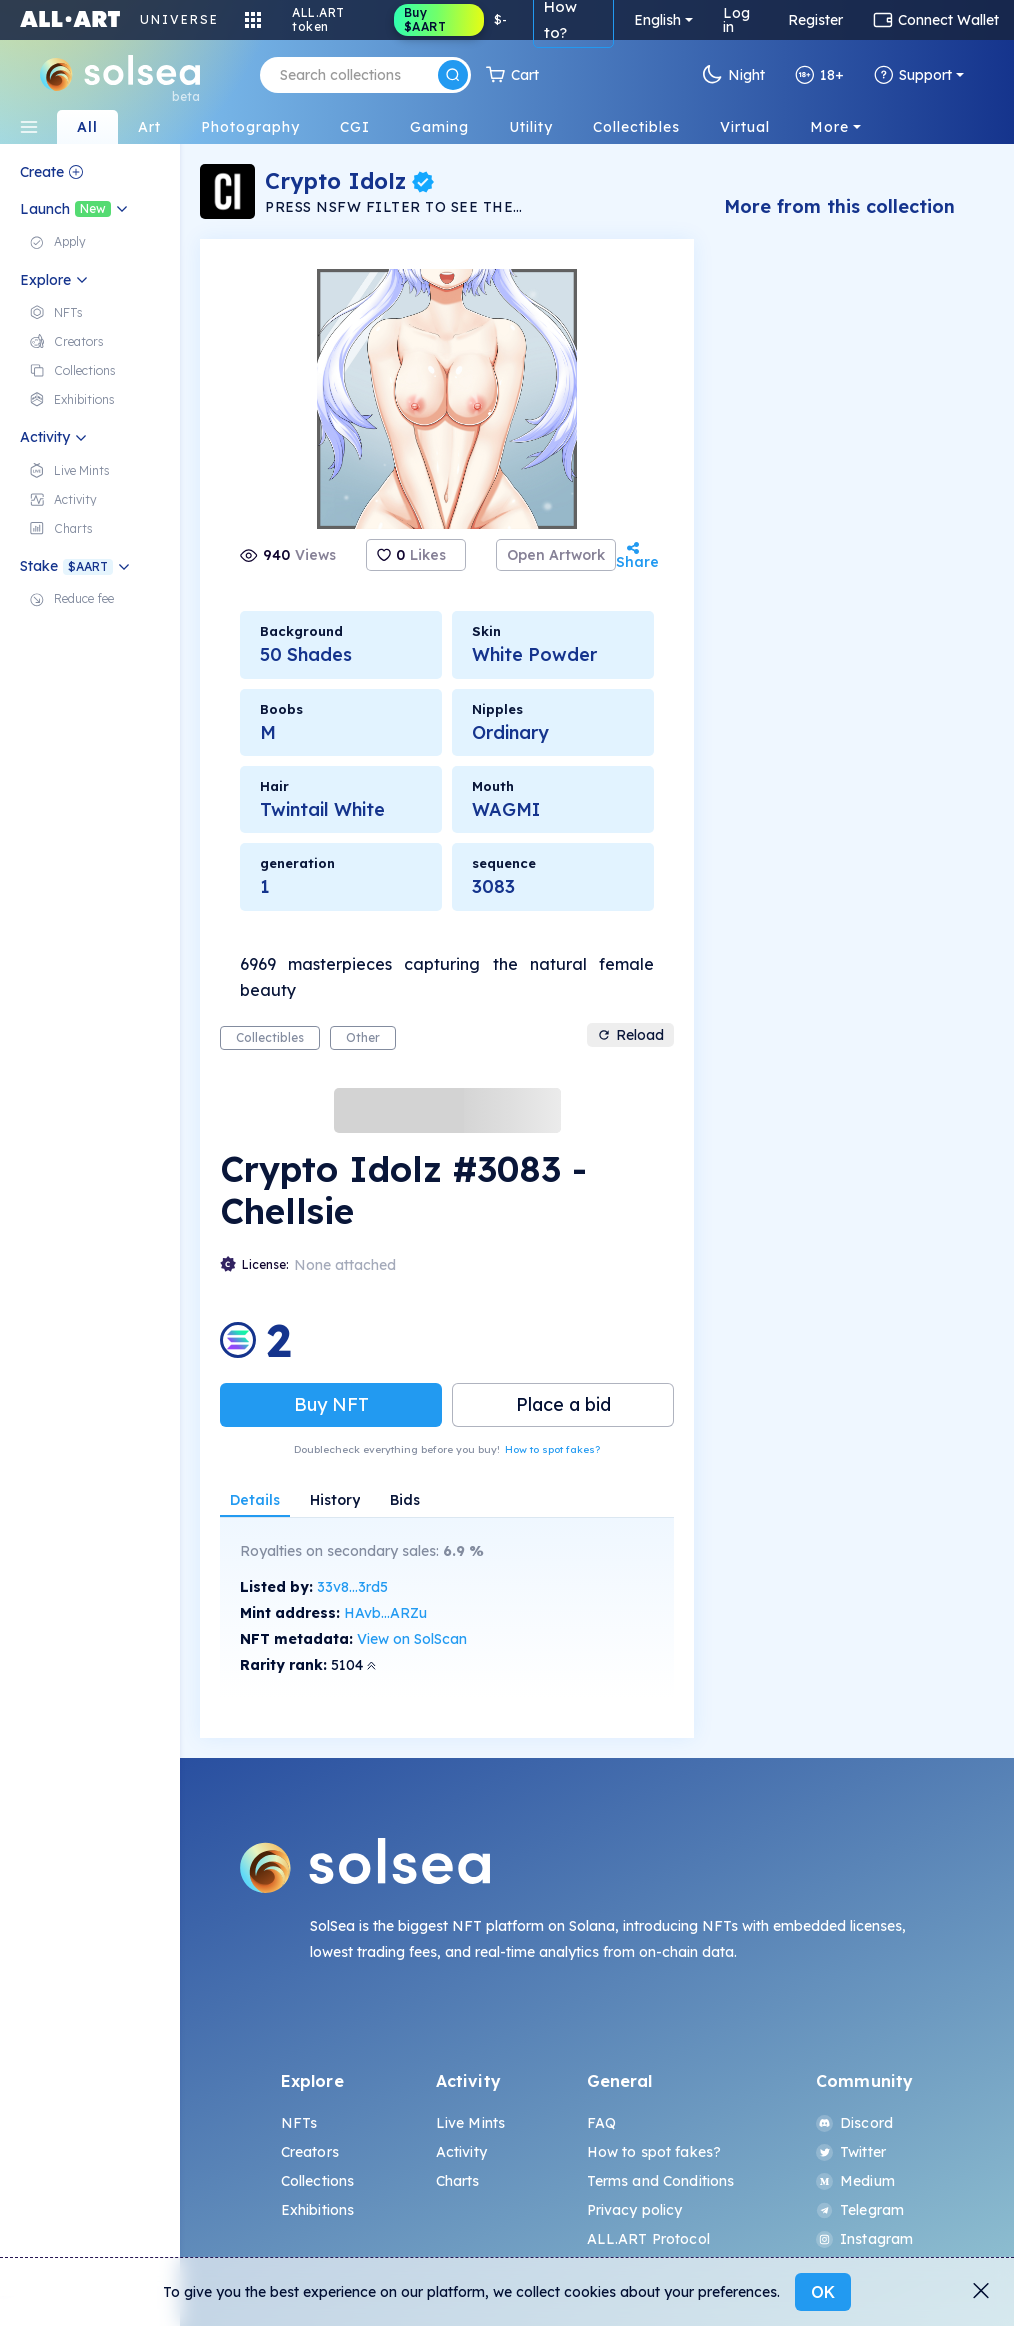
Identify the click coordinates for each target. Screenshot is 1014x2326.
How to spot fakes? (552, 1449)
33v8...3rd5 (352, 1587)
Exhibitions (318, 2210)
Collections (318, 2181)
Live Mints (470, 2123)
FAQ (601, 2123)
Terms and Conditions (661, 2181)
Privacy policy (635, 2210)
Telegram (860, 2210)
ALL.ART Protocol (648, 2239)
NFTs (299, 2123)
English (657, 20)
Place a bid (563, 1404)
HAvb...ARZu (385, 1613)
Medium (855, 2181)
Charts (458, 2181)
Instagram (864, 2239)
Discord (854, 2123)
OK (823, 2292)
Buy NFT (331, 1404)
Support (913, 75)
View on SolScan (412, 1639)
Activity (461, 2152)
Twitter (851, 2152)
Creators (310, 2152)
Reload (630, 1035)
